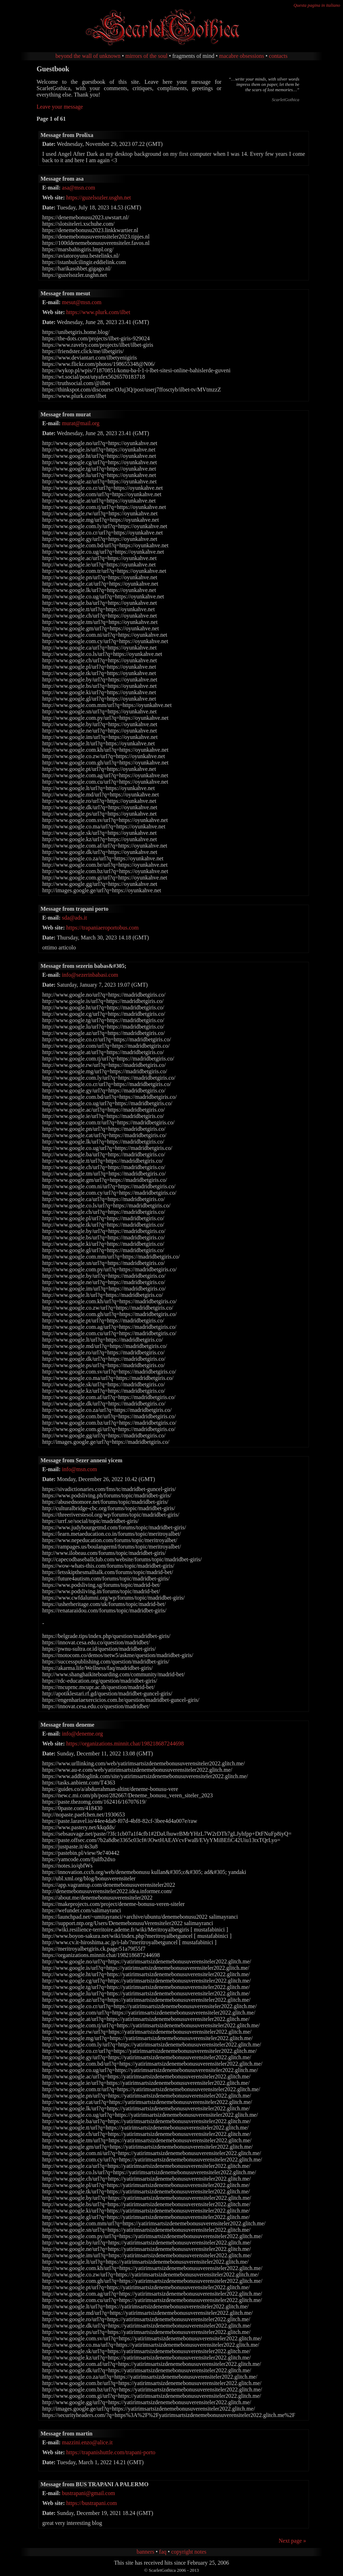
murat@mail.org (81, 423)
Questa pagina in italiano (317, 5)
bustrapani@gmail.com (88, 2493)
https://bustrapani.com (91, 2503)
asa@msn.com (78, 188)
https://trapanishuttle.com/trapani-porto (111, 2452)
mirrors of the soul (146, 56)
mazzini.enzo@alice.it (87, 2442)
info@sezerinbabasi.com (90, 975)
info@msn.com (79, 1469)
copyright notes (188, 2552)
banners (145, 2552)
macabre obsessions (241, 56)
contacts (278, 56)
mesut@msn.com (82, 302)
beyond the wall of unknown (87, 56)
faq (162, 2552)
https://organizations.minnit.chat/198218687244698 (125, 1744)
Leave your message (60, 107)
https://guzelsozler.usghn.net (98, 197)
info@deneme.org (82, 1734)
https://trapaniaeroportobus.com (102, 928)
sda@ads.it (74, 918)
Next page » (292, 2541)
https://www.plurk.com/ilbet (98, 312)
